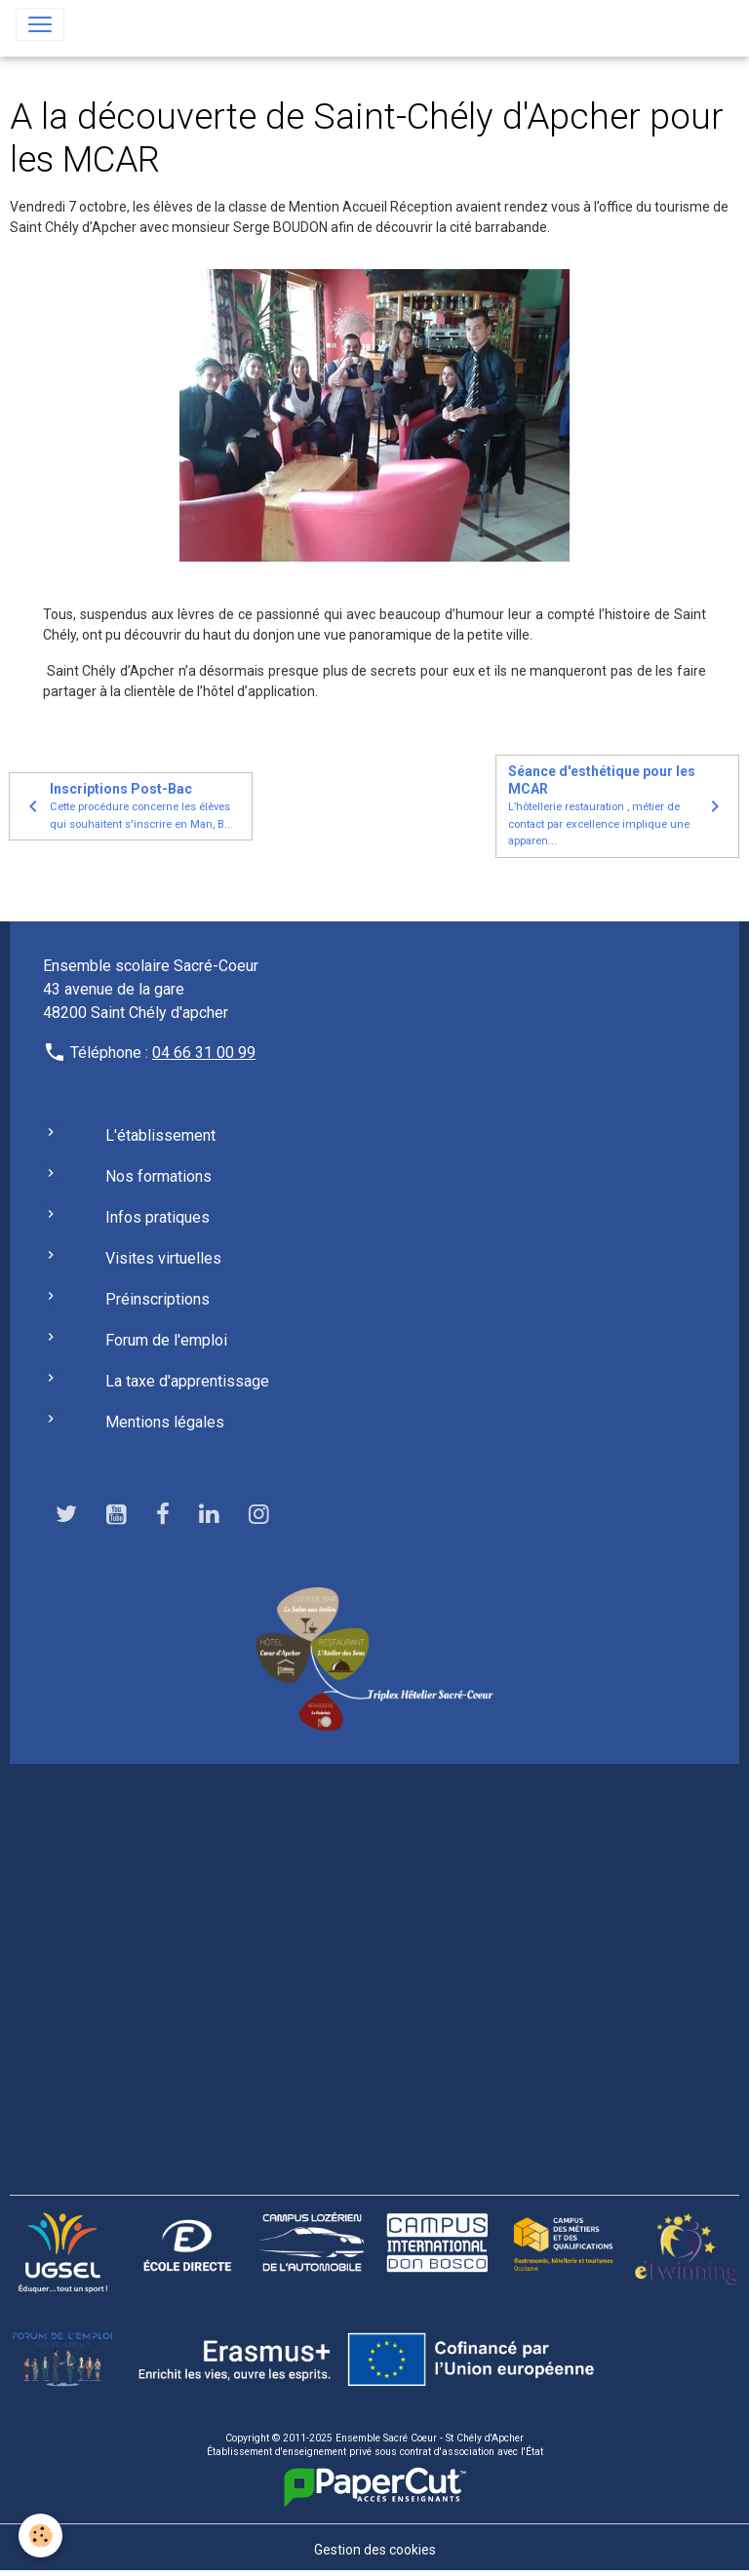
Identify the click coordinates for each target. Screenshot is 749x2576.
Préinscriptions (157, 1299)
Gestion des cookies (375, 2549)
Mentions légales (164, 1422)
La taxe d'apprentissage (187, 1381)
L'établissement (160, 1135)
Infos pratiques (157, 1217)
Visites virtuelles (163, 1258)
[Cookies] (41, 2535)
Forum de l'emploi (166, 1340)
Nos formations (158, 1176)
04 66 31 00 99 (204, 1052)
